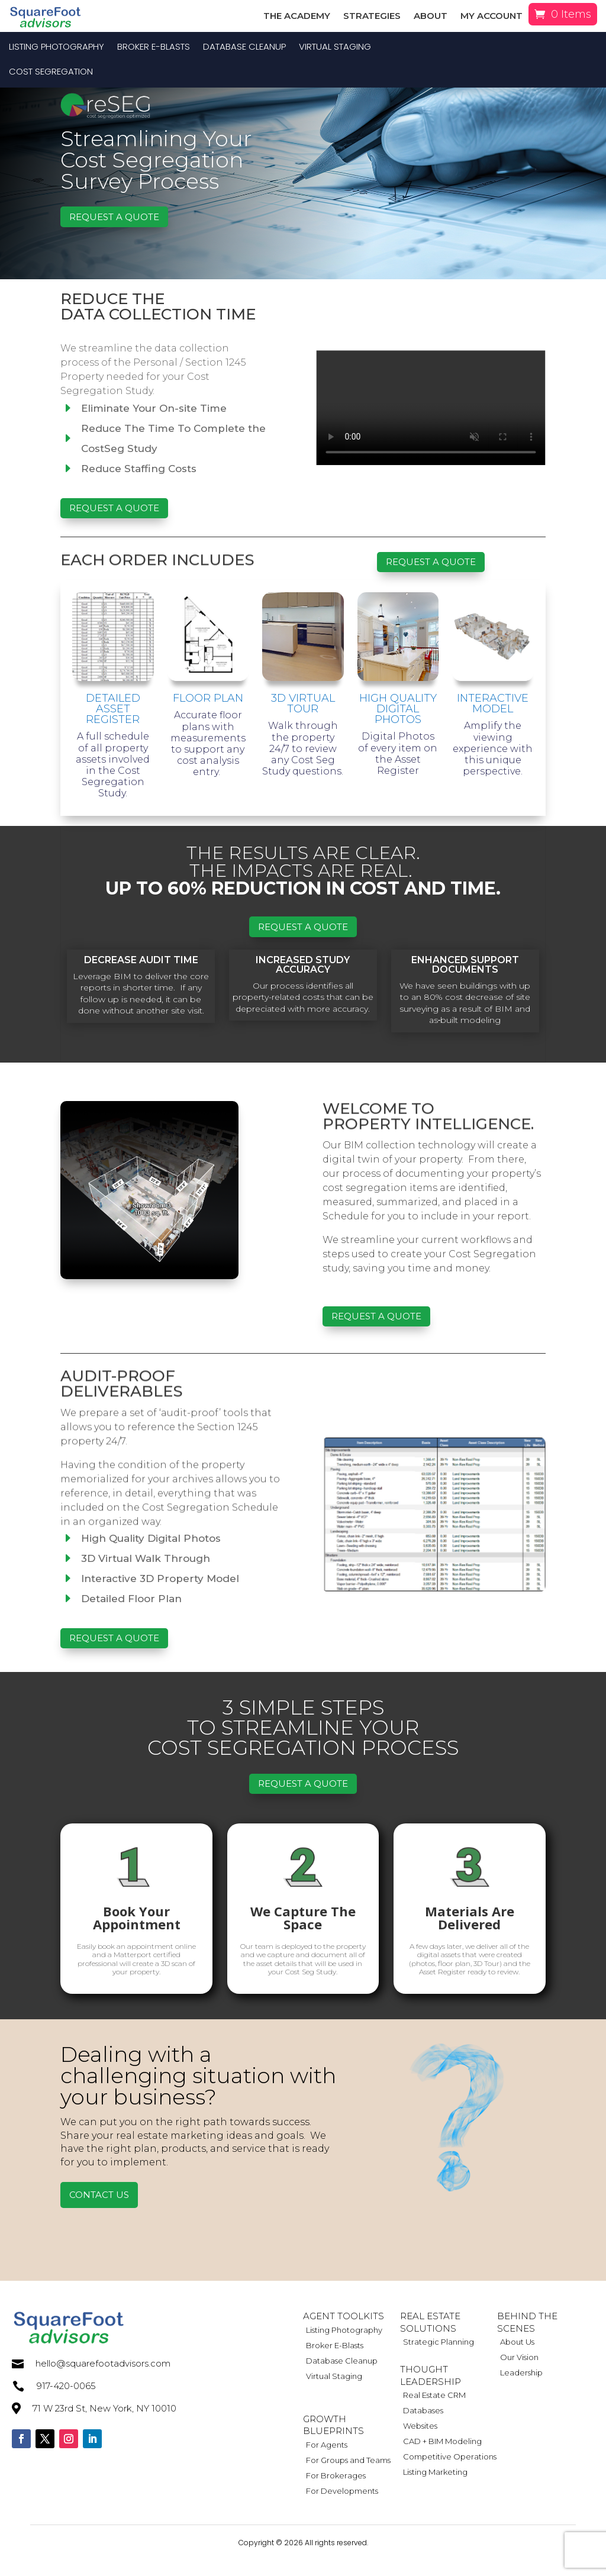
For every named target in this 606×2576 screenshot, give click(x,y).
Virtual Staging (335, 48)
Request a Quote (114, 232)
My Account (491, 16)
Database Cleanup (244, 48)
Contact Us (99, 2210)
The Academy (296, 16)
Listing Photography (56, 48)
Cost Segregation (51, 72)
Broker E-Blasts (153, 48)
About (430, 16)
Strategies (372, 16)
